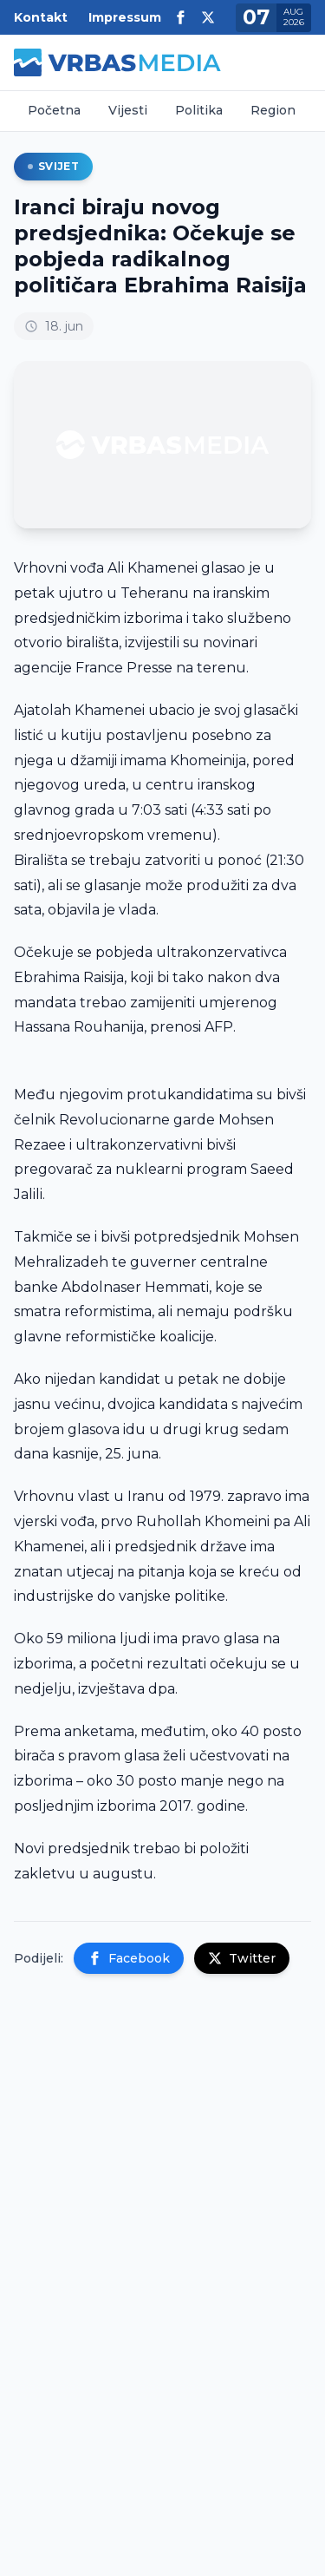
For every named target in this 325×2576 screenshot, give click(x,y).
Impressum (124, 17)
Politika (199, 110)
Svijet (53, 166)
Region (273, 110)
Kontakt (41, 17)
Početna (54, 110)
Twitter (242, 1958)
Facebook (129, 1958)
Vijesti (127, 110)
